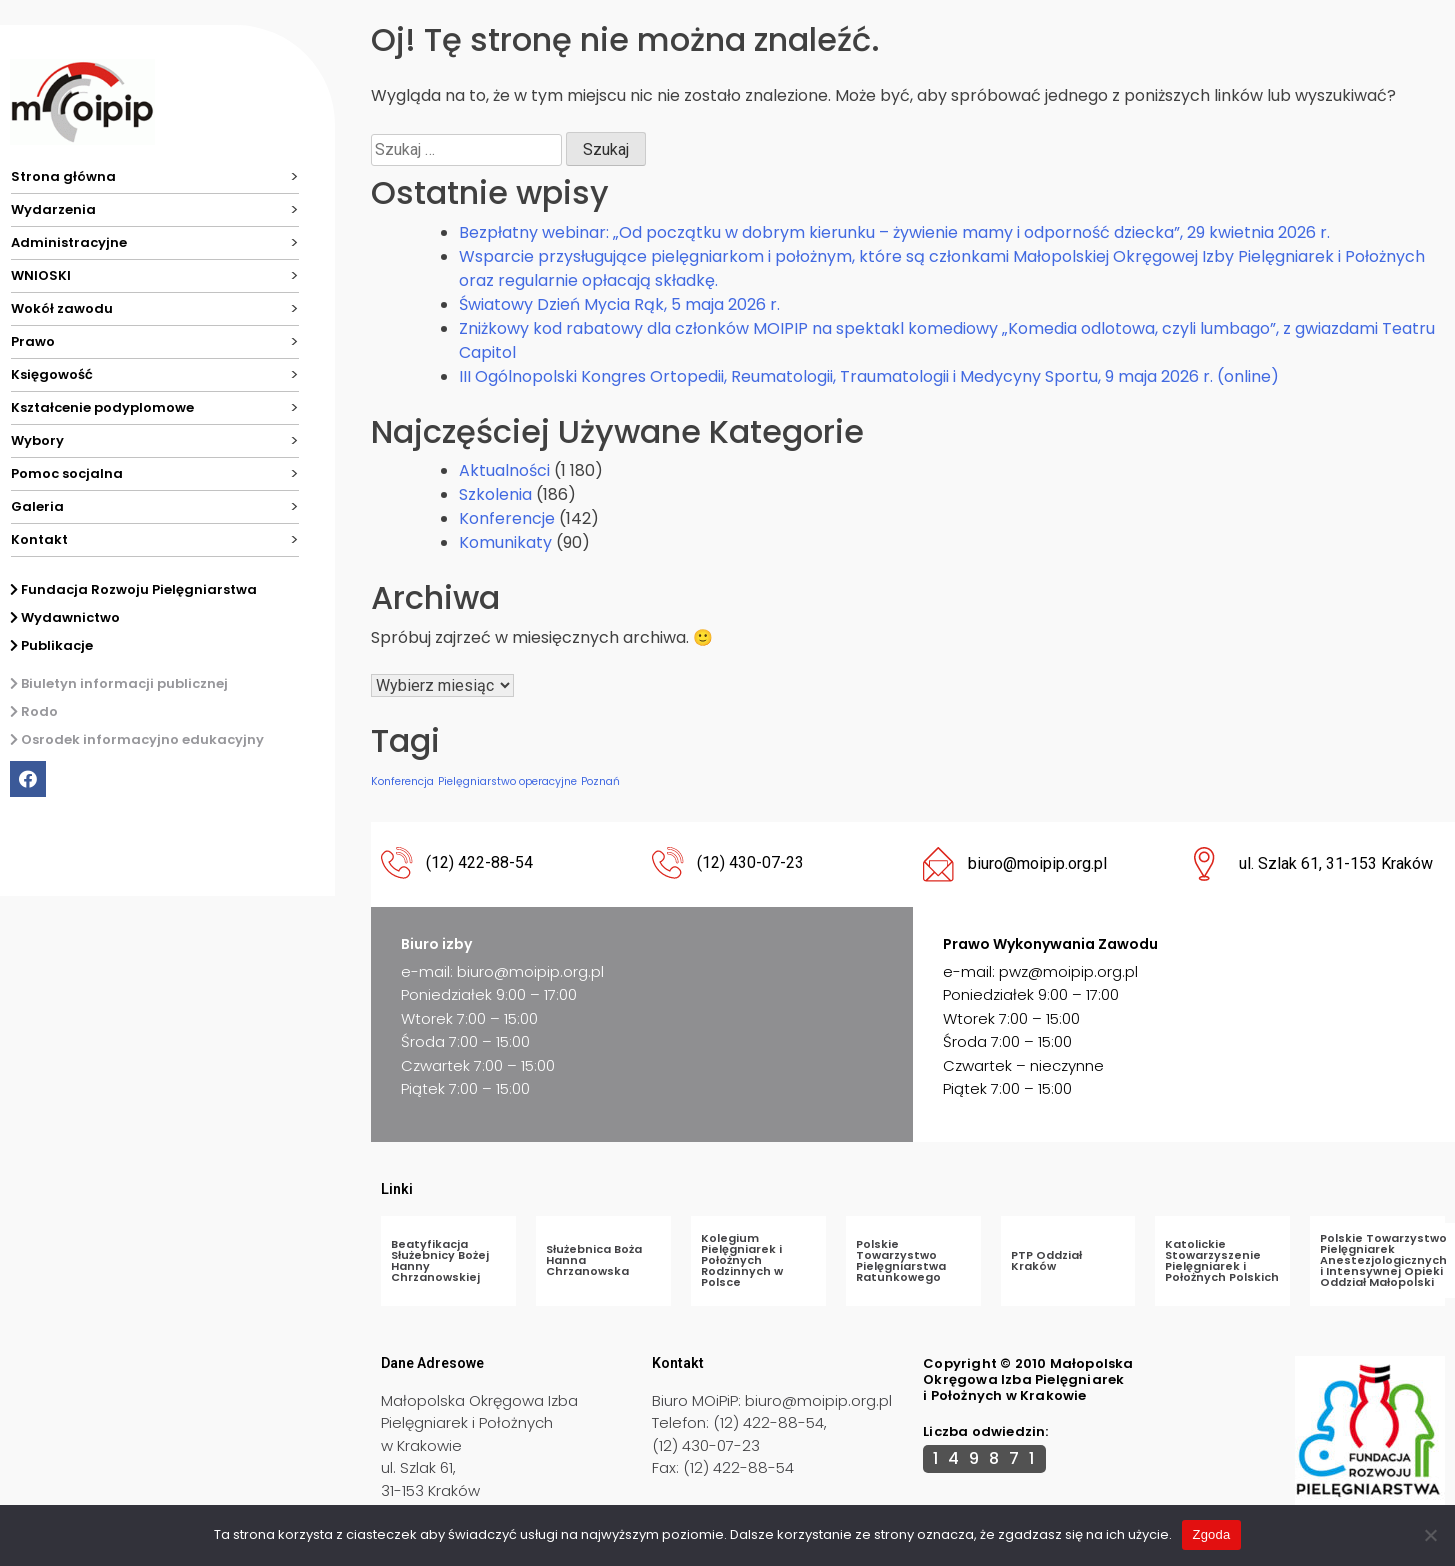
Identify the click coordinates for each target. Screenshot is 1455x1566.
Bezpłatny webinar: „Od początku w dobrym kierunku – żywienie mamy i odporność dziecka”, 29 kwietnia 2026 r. (894, 232)
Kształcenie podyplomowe (102, 407)
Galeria (37, 506)
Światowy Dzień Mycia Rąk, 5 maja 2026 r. (619, 304)
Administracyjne (69, 242)
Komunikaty (505, 542)
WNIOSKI (41, 275)
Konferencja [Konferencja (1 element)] (402, 781)
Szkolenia (495, 494)
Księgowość (52, 374)
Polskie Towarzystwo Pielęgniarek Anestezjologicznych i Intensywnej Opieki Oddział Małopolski (1383, 1260)
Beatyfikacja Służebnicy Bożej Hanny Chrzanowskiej (440, 1260)
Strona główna (63, 176)
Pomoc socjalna (67, 473)
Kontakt (39, 539)
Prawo (33, 341)
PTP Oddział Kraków (1046, 1260)
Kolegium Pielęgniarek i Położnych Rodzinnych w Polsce (742, 1260)
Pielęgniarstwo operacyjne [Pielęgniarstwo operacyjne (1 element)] (507, 781)
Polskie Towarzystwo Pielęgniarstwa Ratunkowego (901, 1260)
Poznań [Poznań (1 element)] (600, 781)
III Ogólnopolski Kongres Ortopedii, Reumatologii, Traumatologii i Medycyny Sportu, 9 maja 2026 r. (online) (869, 376)
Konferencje (507, 518)
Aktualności (504, 470)
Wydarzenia (53, 209)
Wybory (37, 440)
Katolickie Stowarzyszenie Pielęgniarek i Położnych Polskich (1222, 1260)
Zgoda (1211, 1534)
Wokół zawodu (62, 308)
